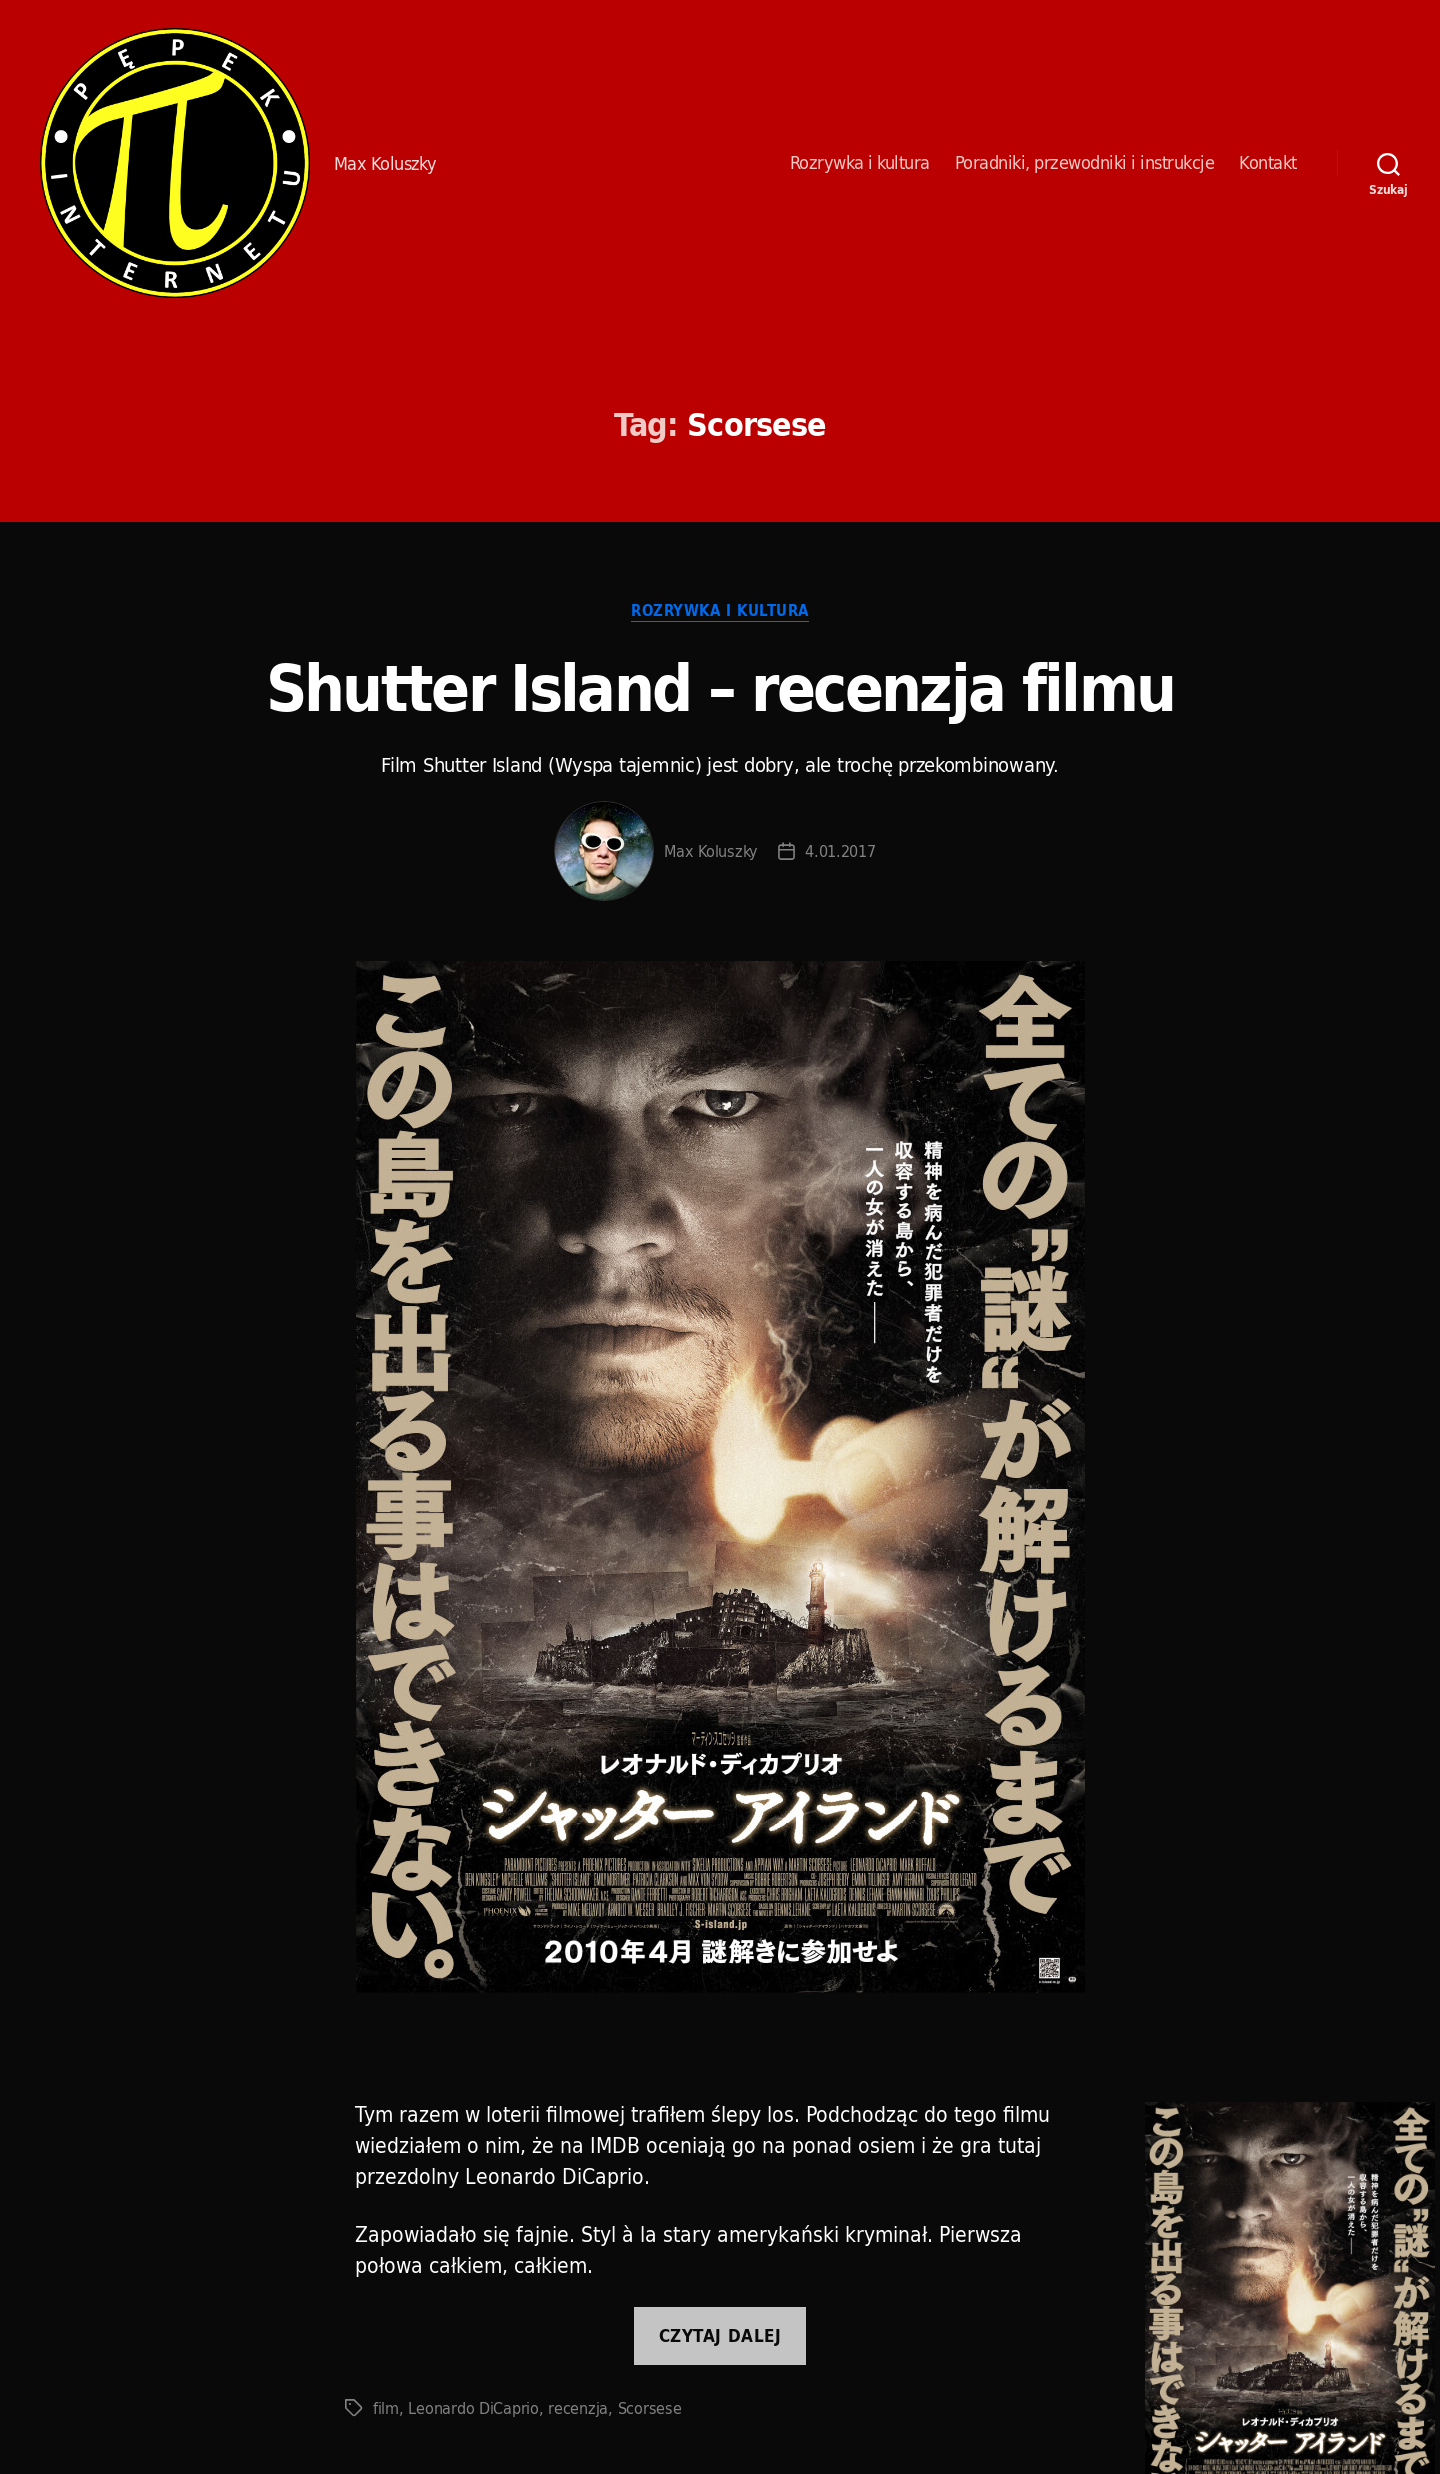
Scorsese (650, 2408)
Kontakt (1268, 163)
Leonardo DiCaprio (473, 2408)
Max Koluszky (711, 851)
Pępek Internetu (175, 163)
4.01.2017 (840, 851)
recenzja (578, 2408)
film (386, 2408)
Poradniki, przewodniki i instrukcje (1085, 163)
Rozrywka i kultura (860, 163)
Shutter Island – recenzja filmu (720, 687)
